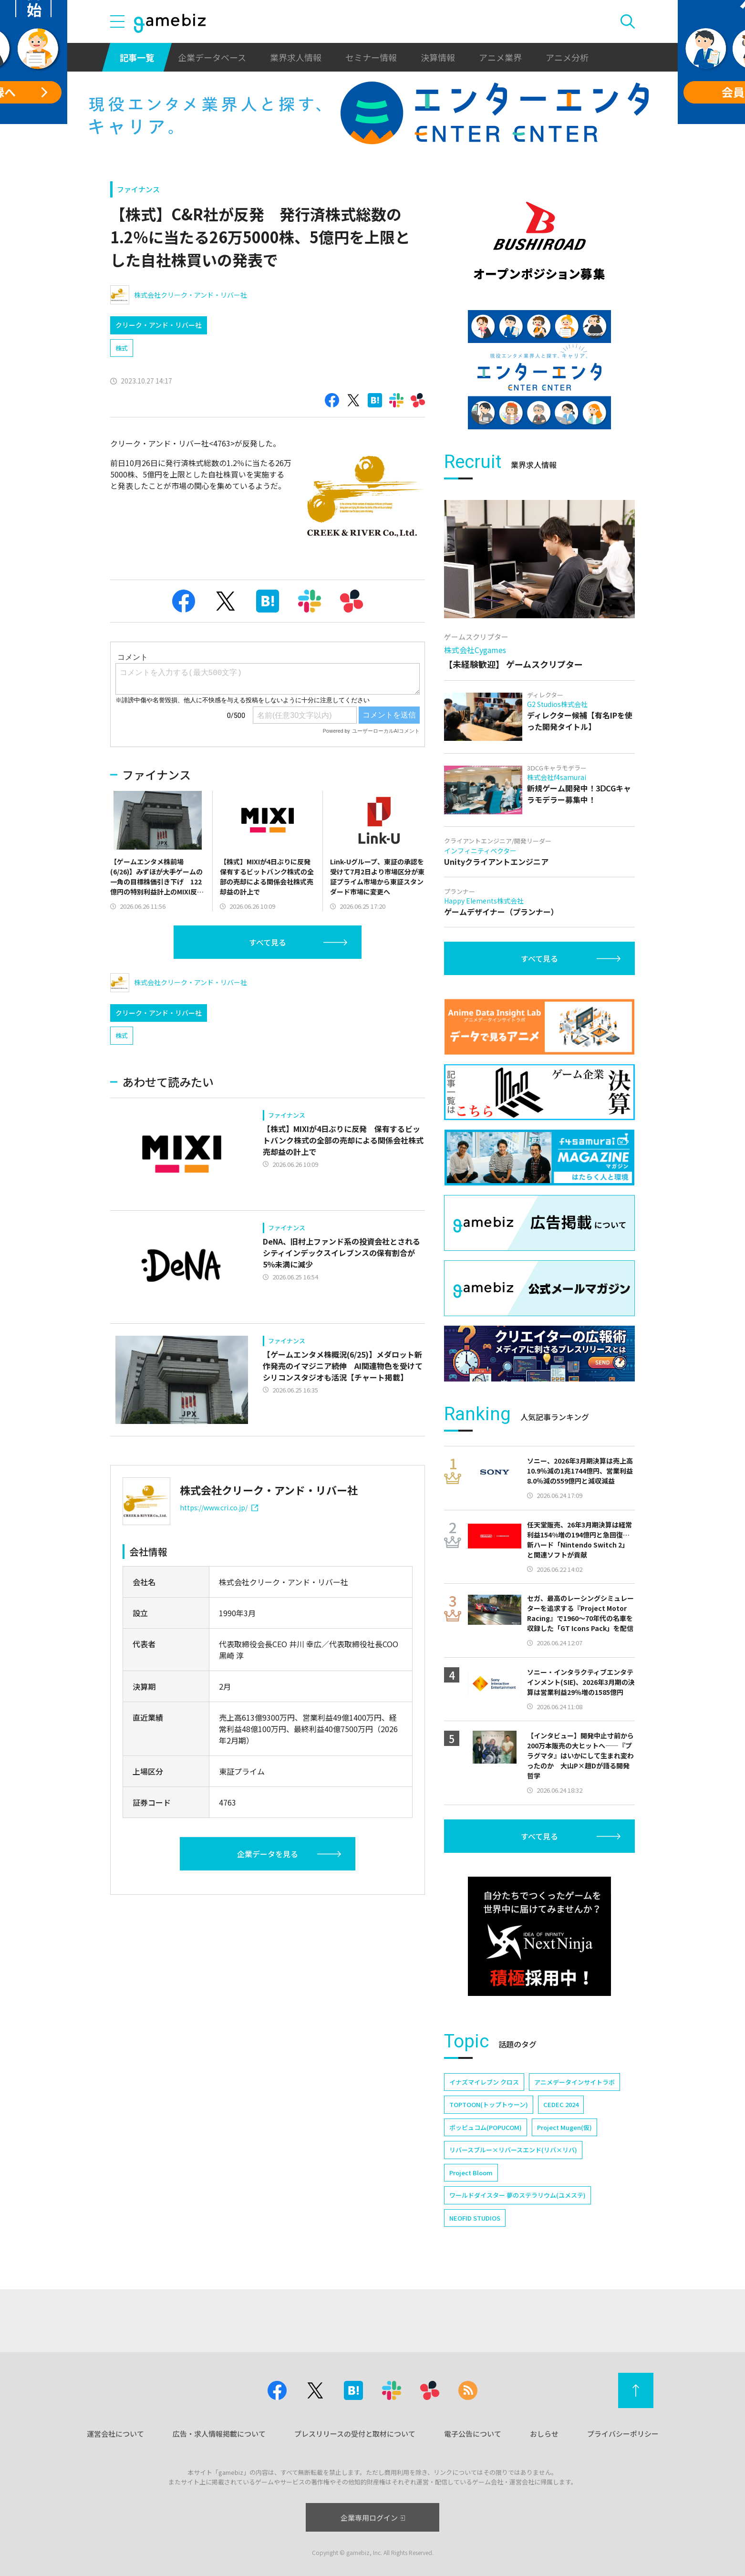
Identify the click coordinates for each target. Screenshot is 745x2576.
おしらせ (544, 2434)
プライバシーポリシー (623, 2434)
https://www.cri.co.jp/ (219, 1507)
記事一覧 (137, 57)
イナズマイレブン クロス (484, 2082)
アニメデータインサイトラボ (574, 2082)
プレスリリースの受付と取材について (354, 2434)
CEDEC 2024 (561, 2104)
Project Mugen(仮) (564, 2127)
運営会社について (115, 2434)
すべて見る (267, 942)
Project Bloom (471, 2172)
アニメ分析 (567, 57)
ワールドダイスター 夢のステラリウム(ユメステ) (517, 2195)
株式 (121, 348)
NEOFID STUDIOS (474, 2218)
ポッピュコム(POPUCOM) (485, 2127)
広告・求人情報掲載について (219, 2434)
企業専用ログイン (373, 2518)
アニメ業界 (500, 57)
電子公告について (472, 2434)
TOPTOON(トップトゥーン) (488, 2104)
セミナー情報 (371, 57)
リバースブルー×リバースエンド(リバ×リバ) (513, 2149)
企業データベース (212, 57)
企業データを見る (267, 1853)
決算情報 (438, 57)
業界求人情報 (295, 57)
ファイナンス (138, 189)
